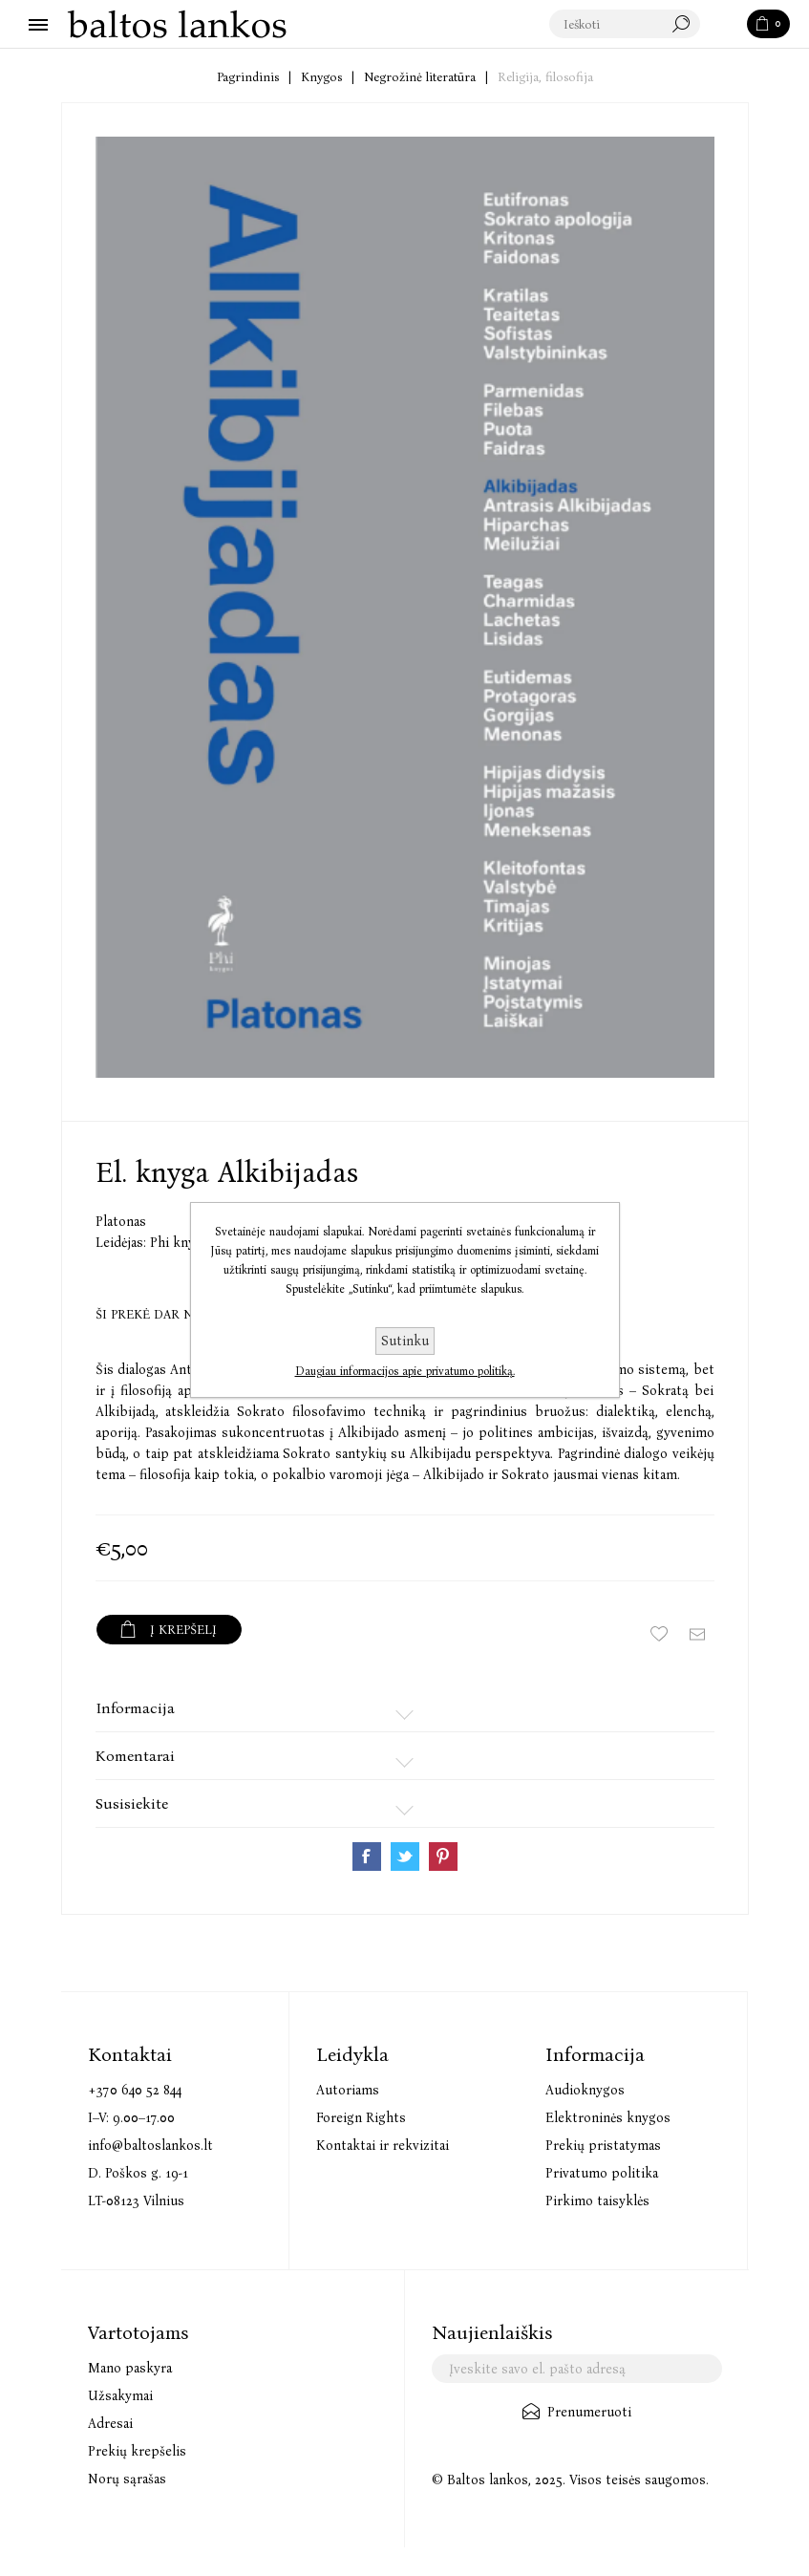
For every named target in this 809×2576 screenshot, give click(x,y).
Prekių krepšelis (137, 2451)
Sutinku (405, 1341)
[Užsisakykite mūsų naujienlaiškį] (577, 2368)
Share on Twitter (405, 1856)
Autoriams (347, 2090)
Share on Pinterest (443, 1856)
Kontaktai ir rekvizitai (382, 2145)
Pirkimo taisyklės (597, 2201)
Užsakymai (120, 2396)
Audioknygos (585, 2090)
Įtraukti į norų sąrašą (659, 1634)
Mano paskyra (130, 2368)
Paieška (725, 25)
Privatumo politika (601, 2173)
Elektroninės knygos (608, 2118)
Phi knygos (183, 1242)
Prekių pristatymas (603, 2145)
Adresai (110, 2423)
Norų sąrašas (127, 2479)
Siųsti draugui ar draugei (697, 1634)
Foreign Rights (361, 2118)
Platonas (121, 1221)
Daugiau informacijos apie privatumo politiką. (405, 1371)
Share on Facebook (366, 1856)
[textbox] (625, 25)
